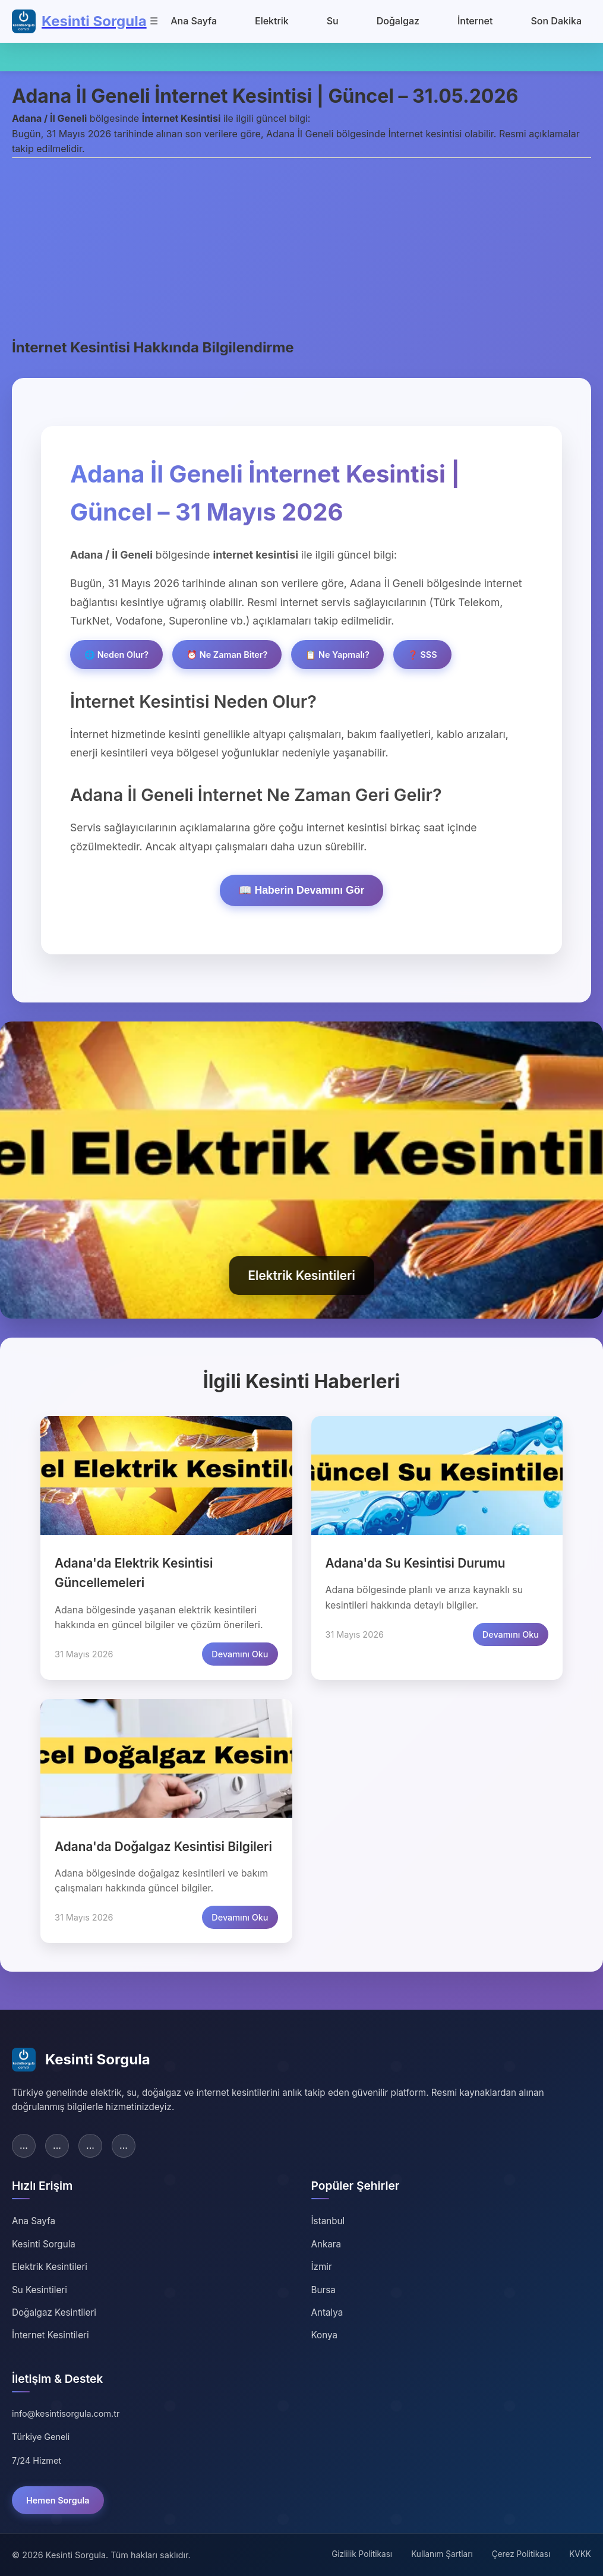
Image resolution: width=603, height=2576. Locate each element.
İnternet (475, 21)
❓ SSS (422, 654)
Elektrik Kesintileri (49, 2266)
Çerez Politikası (521, 2554)
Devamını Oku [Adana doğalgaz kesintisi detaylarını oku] (239, 1917)
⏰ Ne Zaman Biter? (227, 654)
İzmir (321, 2266)
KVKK (580, 2554)
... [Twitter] (57, 2145)
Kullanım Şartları (442, 2554)
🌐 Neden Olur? (116, 654)
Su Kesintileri (39, 2290)
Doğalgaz (398, 21)
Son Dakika (556, 21)
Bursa (323, 2290)
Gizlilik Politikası (362, 2554)
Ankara (326, 2244)
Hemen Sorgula (58, 2500)
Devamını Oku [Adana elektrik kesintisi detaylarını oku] (239, 1654)
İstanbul (328, 2221)
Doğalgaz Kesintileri (54, 2312)
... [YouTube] (123, 2145)
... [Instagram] (90, 2145)
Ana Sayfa (194, 21)
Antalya (327, 2312)
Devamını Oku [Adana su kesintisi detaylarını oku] (510, 1634)
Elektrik (272, 21)
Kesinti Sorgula (43, 2244)
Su (333, 21)
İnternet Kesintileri (50, 2335)
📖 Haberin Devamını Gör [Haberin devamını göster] (302, 890)
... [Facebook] (24, 2145)
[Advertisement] (301, 247)
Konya (324, 2335)
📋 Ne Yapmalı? (337, 654)
